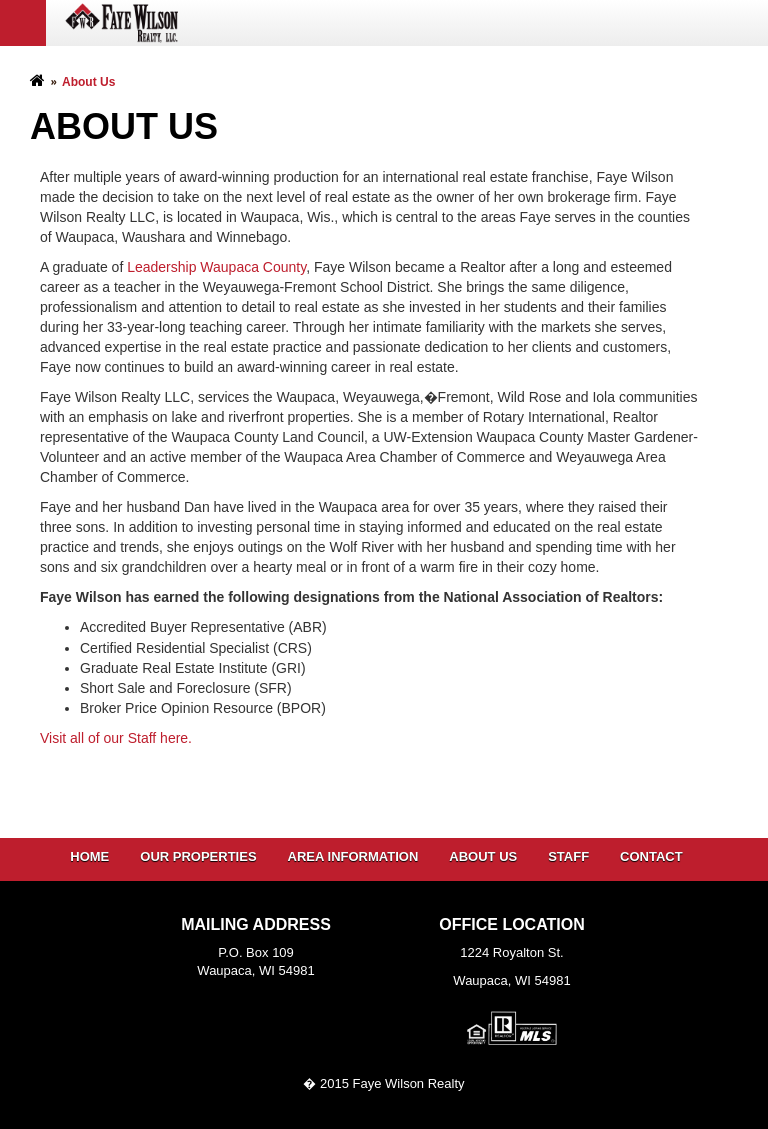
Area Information (353, 856)
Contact (651, 856)
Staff (568, 856)
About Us (483, 856)
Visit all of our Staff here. (116, 738)
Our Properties (198, 856)
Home (89, 856)
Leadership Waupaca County (216, 267)
